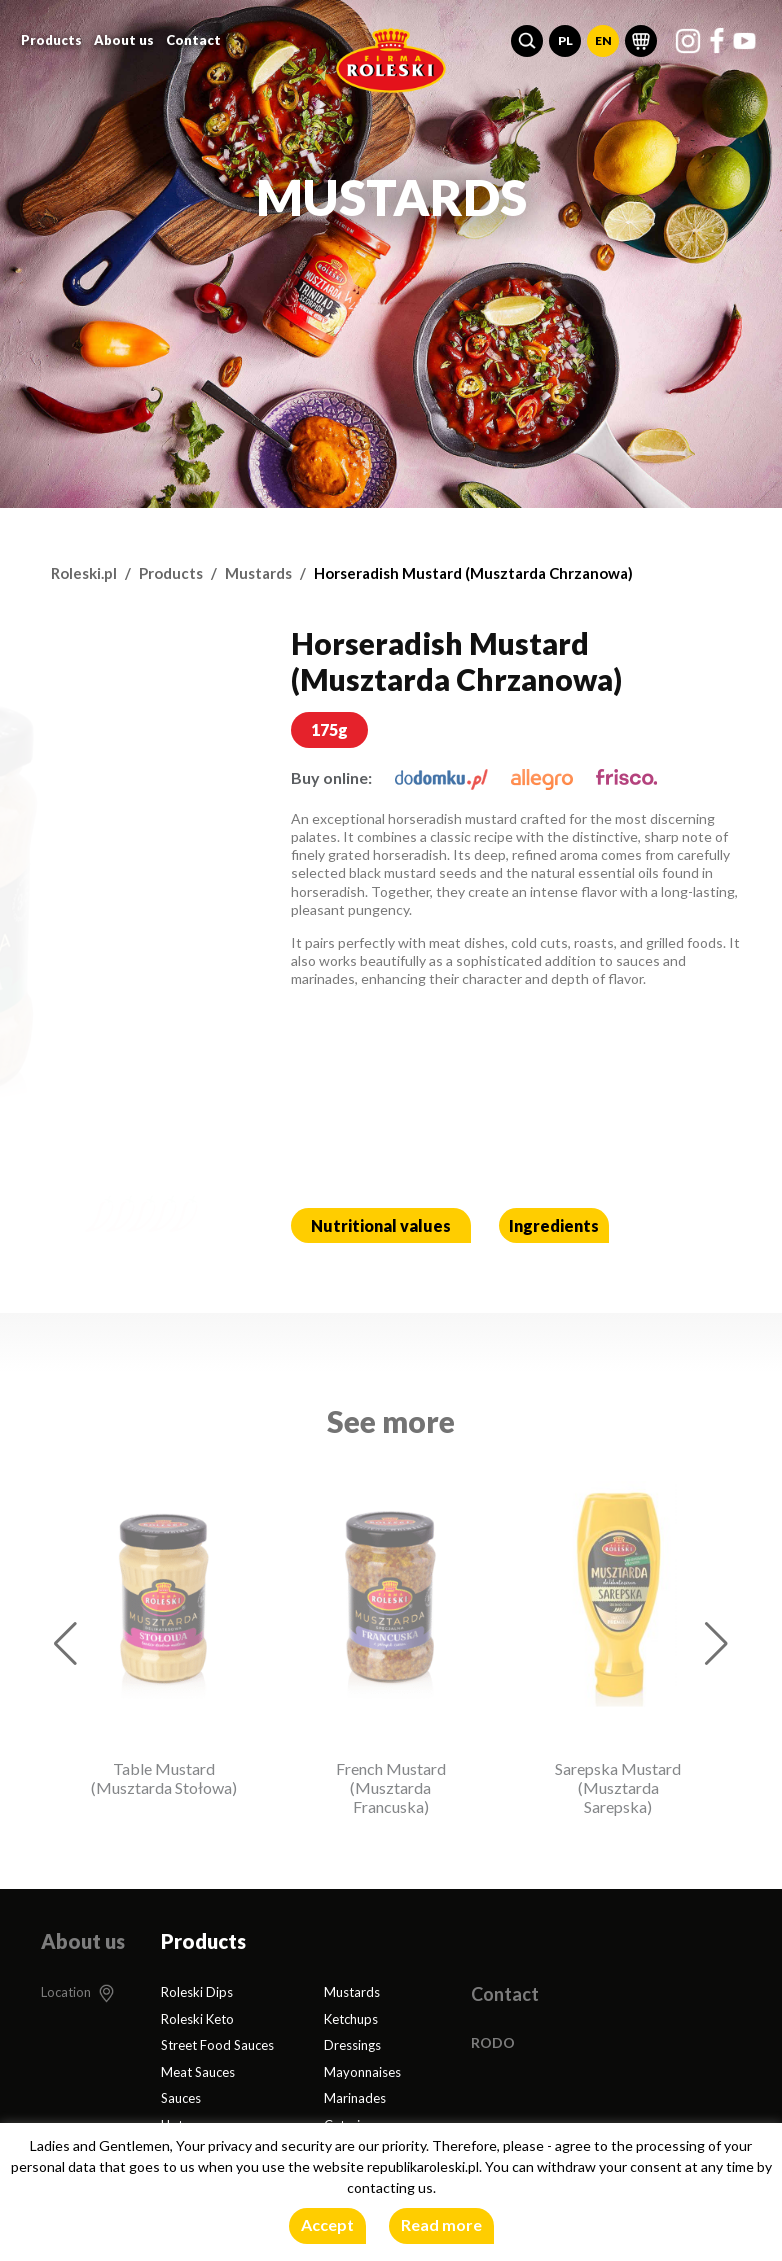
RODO (493, 2042)
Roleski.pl (84, 573)
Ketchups (351, 2019)
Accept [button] (327, 2224)
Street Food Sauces (217, 2045)
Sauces (181, 2098)
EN (603, 40)
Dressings (352, 2045)
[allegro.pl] (542, 777)
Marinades (355, 2098)
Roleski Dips (197, 1992)
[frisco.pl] (627, 777)
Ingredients (554, 1225)
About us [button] (124, 40)
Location (66, 1992)
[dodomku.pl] (441, 777)
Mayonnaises (362, 2072)
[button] (527, 41)
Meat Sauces (198, 2072)
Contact (193, 40)
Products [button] (51, 40)
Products (171, 573)
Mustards (258, 573)
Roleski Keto (197, 2019)
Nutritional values (381, 1225)
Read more (441, 2224)
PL (565, 40)
